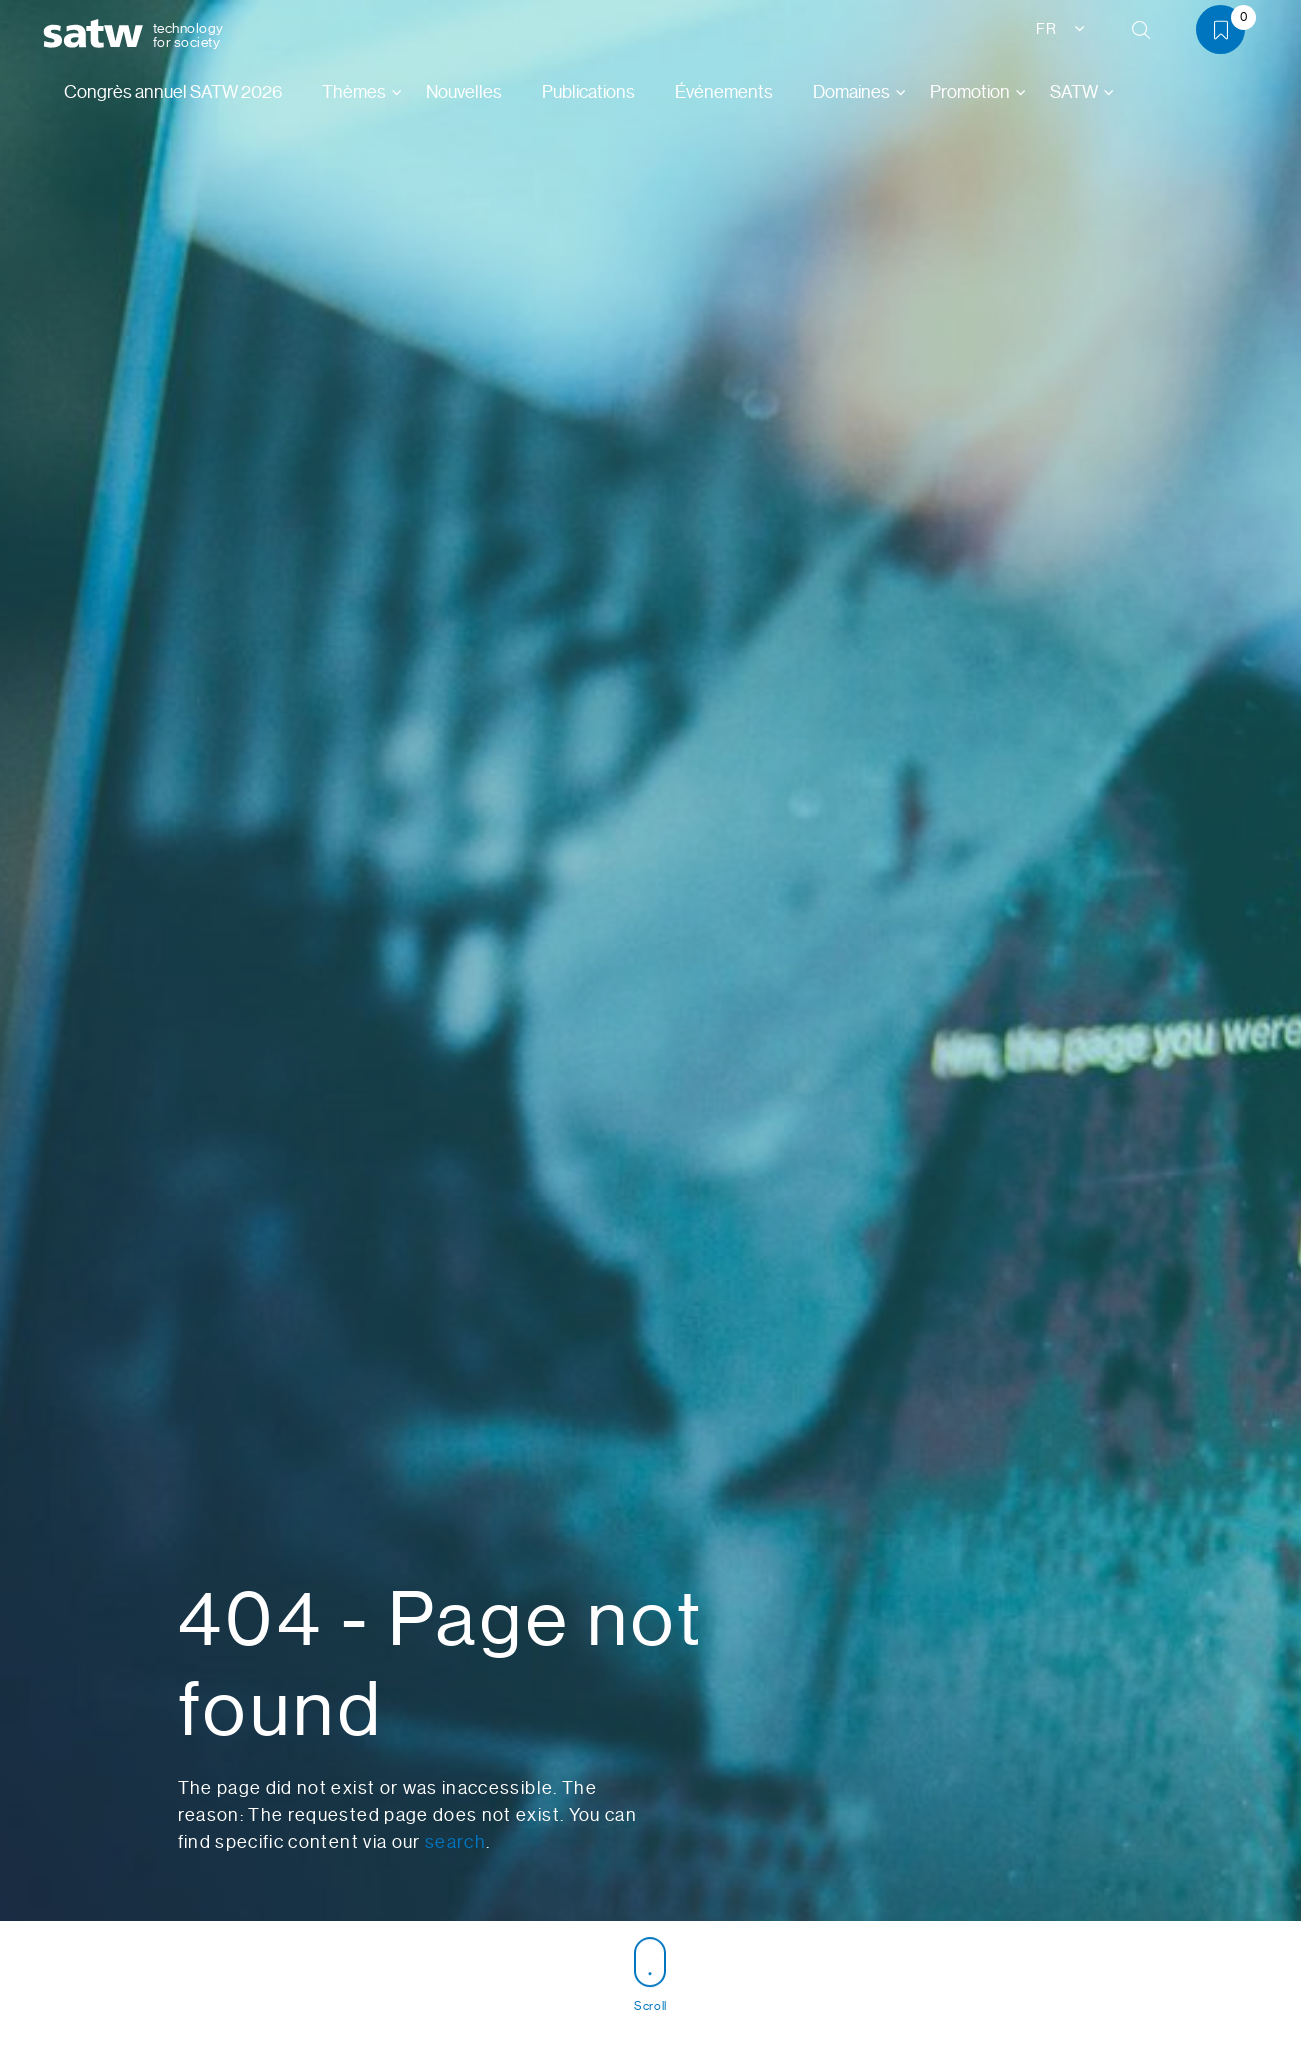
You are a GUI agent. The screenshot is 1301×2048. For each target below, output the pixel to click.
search (455, 1842)
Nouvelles (464, 92)
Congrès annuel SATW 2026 (173, 92)
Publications (588, 92)
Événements (724, 92)
